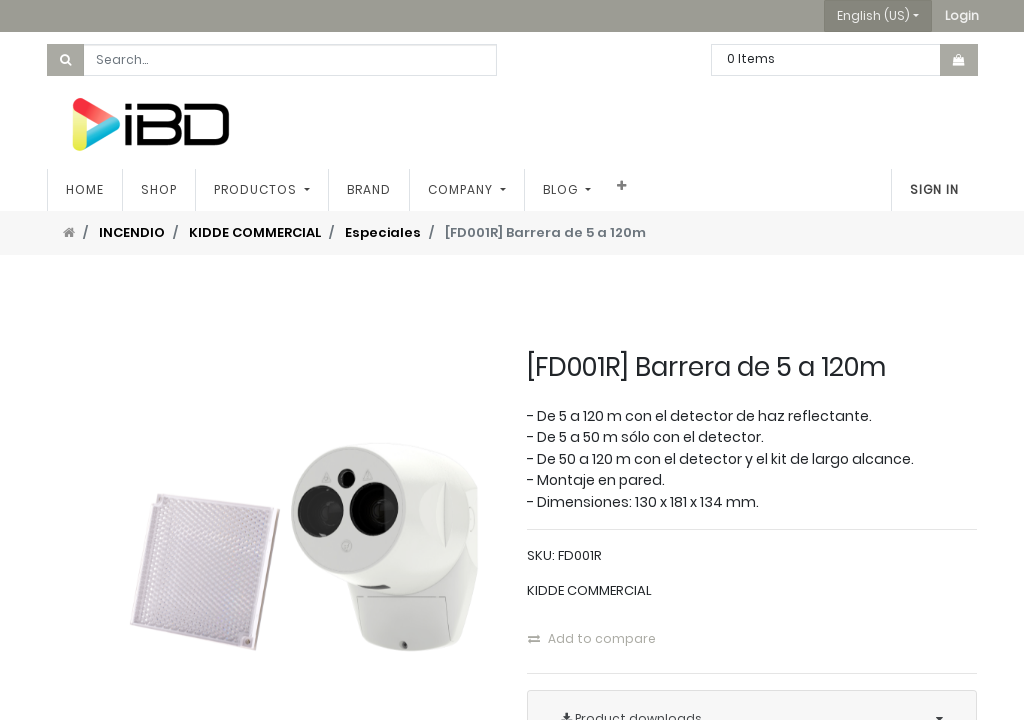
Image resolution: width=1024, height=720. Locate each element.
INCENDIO (132, 232)
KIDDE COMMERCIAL (255, 232)
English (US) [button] (873, 15)
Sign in (934, 189)
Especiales (383, 232)
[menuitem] (85, 190)
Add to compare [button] (592, 638)
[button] (962, 16)
